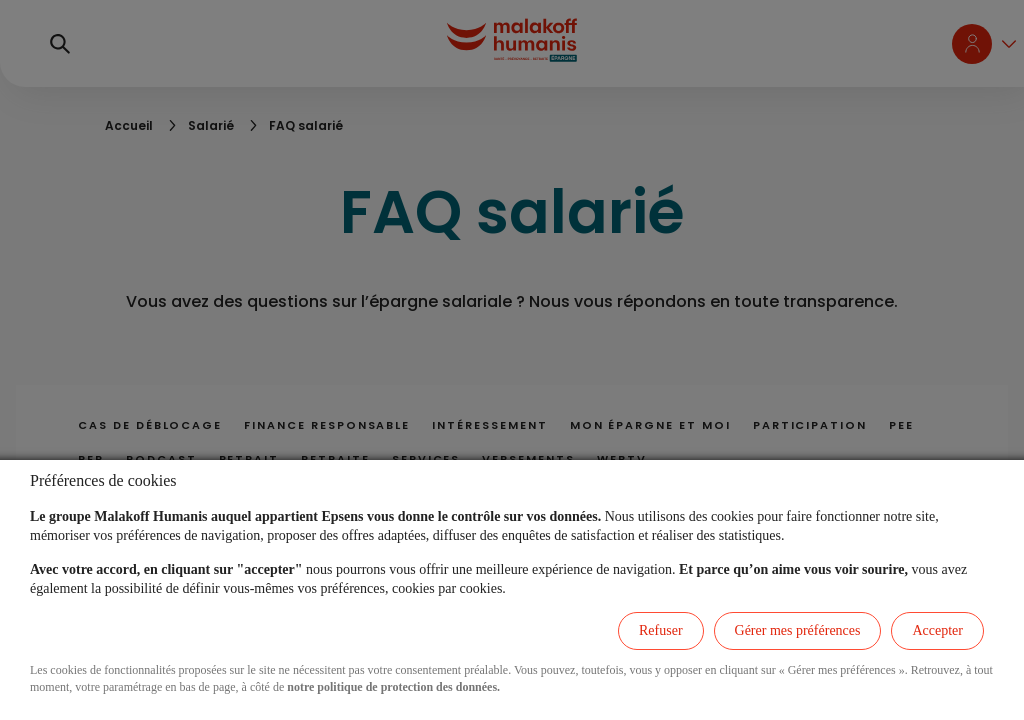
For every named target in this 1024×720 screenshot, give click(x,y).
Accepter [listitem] (937, 630)
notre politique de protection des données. (393, 687)
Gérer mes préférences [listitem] (798, 630)
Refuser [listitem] (661, 630)
